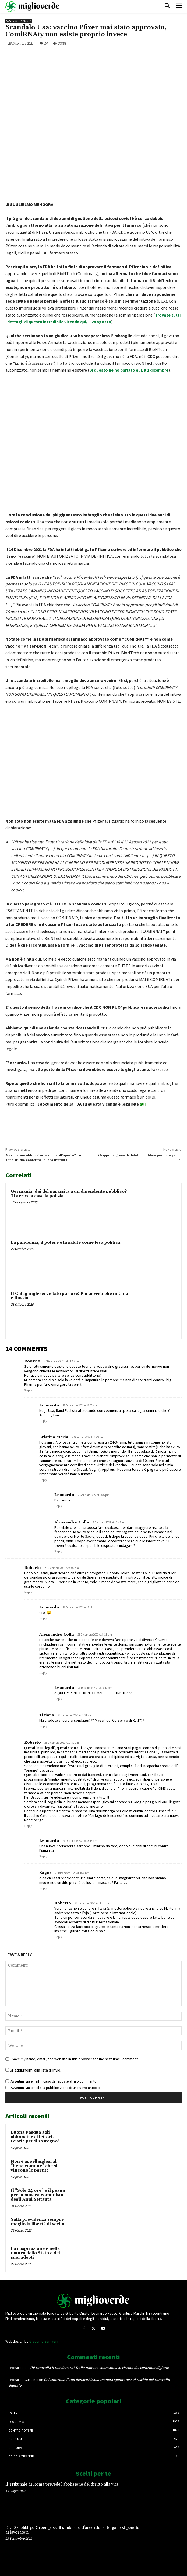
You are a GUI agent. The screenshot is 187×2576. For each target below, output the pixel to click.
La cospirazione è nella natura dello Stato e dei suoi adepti (35, 2253)
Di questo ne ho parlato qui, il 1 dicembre (128, 369)
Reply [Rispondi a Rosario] (28, 1390)
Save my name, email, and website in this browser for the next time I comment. (75, 2058)
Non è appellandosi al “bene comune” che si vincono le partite (34, 2166)
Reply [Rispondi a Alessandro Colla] (58, 1552)
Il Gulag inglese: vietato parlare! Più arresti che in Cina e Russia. (69, 1296)
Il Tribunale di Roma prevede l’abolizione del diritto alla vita (61, 2484)
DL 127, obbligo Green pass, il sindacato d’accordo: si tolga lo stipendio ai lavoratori (72, 2530)
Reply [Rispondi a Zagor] (43, 1888)
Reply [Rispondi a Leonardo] (43, 1421)
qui (143, 1104)
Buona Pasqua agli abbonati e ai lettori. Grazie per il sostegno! (35, 2137)
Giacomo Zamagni (43, 2341)
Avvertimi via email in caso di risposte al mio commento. (53, 2081)
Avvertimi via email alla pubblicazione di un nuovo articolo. (55, 2088)
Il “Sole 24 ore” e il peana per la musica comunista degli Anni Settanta (38, 2195)
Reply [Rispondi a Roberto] (28, 1592)
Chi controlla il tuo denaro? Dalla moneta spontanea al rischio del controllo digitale (99, 2367)
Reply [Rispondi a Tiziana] (43, 1726)
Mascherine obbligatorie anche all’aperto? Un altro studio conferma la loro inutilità (43, 1157)
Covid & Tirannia (18, 21)
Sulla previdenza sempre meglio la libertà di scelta (37, 2222)
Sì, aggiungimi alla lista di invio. (33, 2070)
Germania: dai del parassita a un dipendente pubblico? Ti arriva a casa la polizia (69, 1194)
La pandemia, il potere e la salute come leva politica (65, 1242)
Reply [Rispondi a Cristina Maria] (43, 1480)
